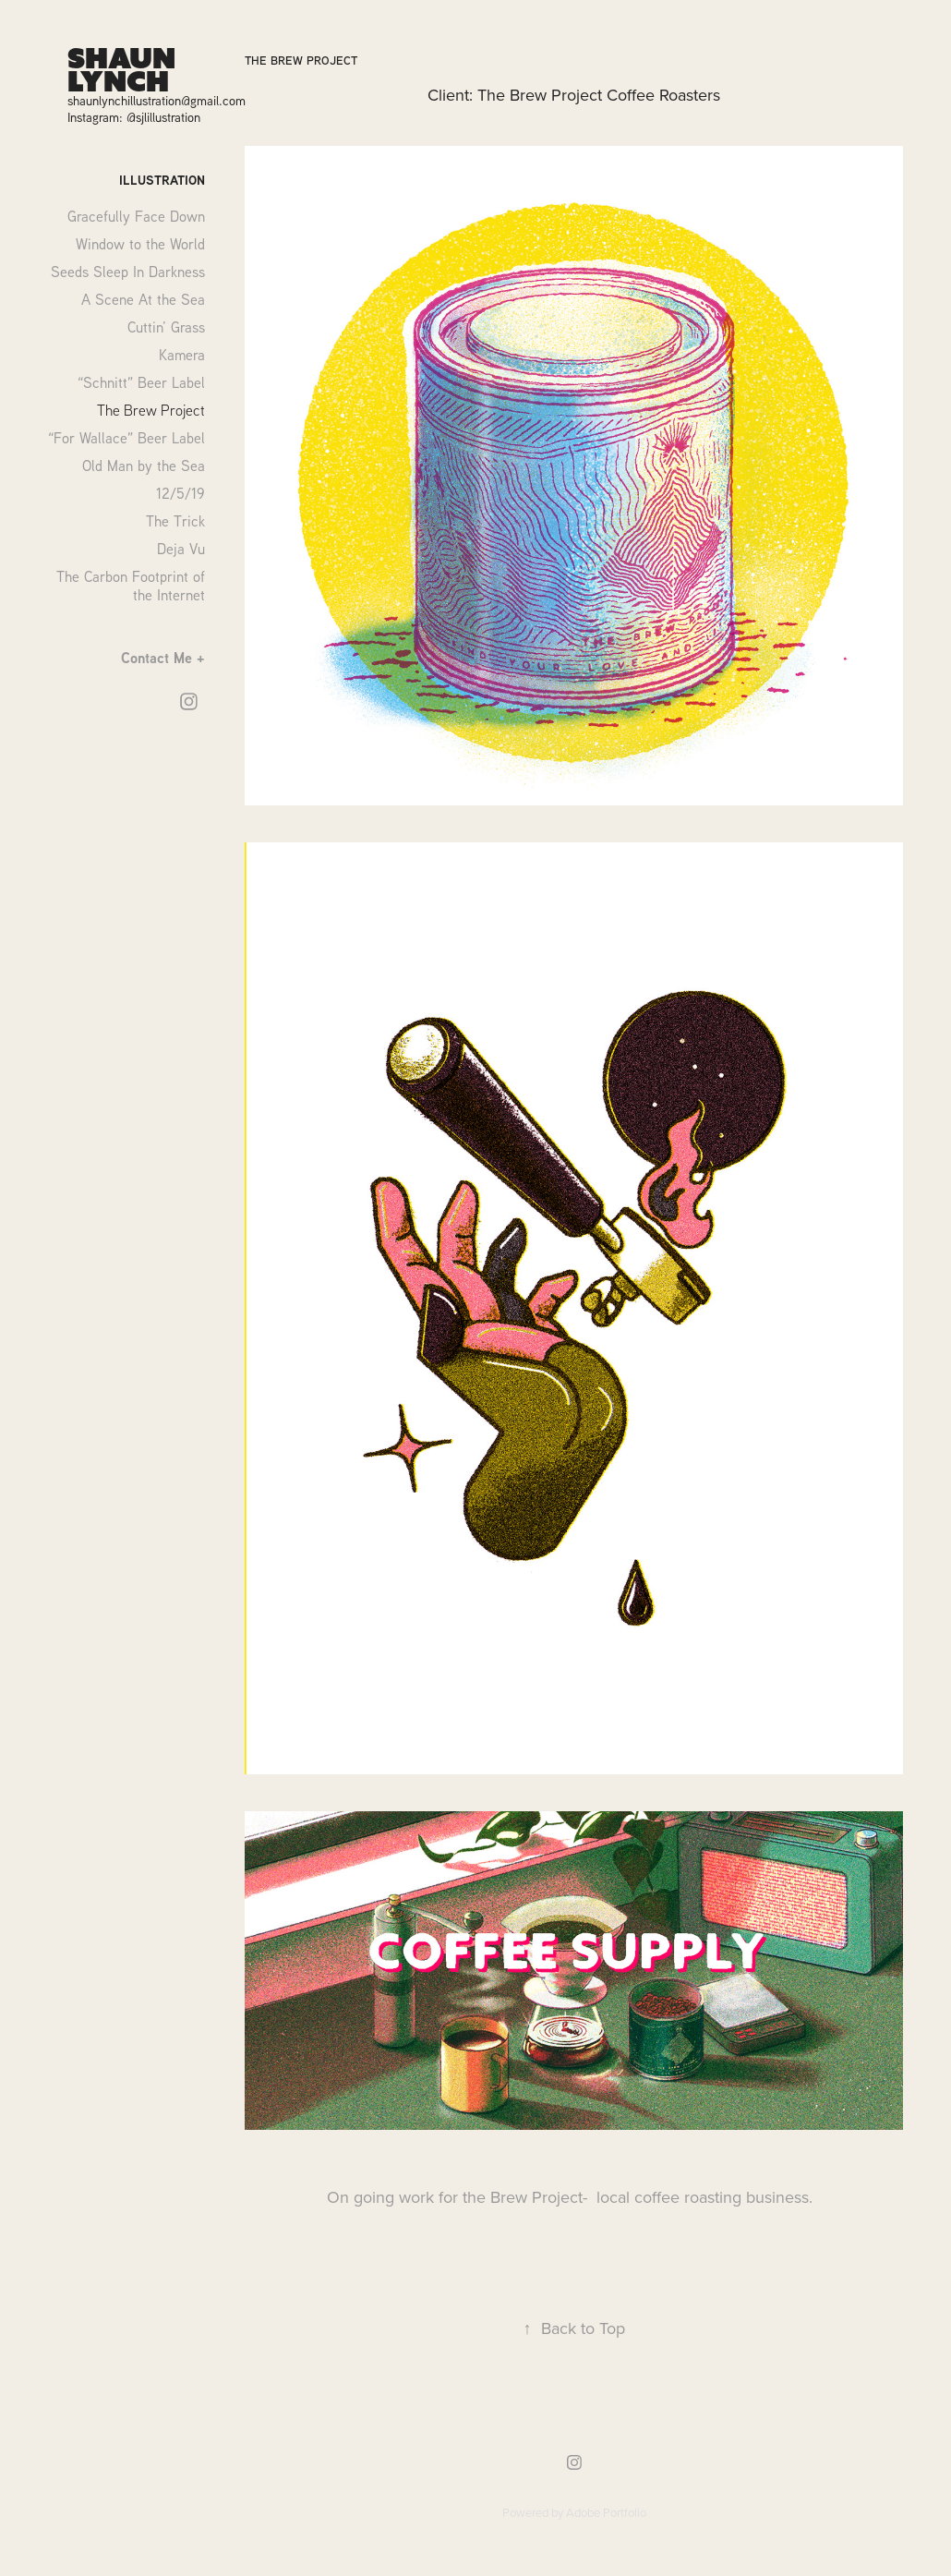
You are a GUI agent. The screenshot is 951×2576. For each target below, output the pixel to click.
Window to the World (140, 244)
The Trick (175, 521)
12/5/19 (180, 493)
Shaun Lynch (125, 69)
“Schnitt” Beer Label (141, 382)
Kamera (182, 354)
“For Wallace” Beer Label (126, 438)
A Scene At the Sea (143, 299)
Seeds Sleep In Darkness (128, 271)
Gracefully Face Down (136, 216)
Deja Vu (181, 548)
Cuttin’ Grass (166, 327)
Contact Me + (163, 657)
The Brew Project (151, 410)
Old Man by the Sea (143, 465)
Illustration (162, 179)
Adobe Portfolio (606, 2512)
